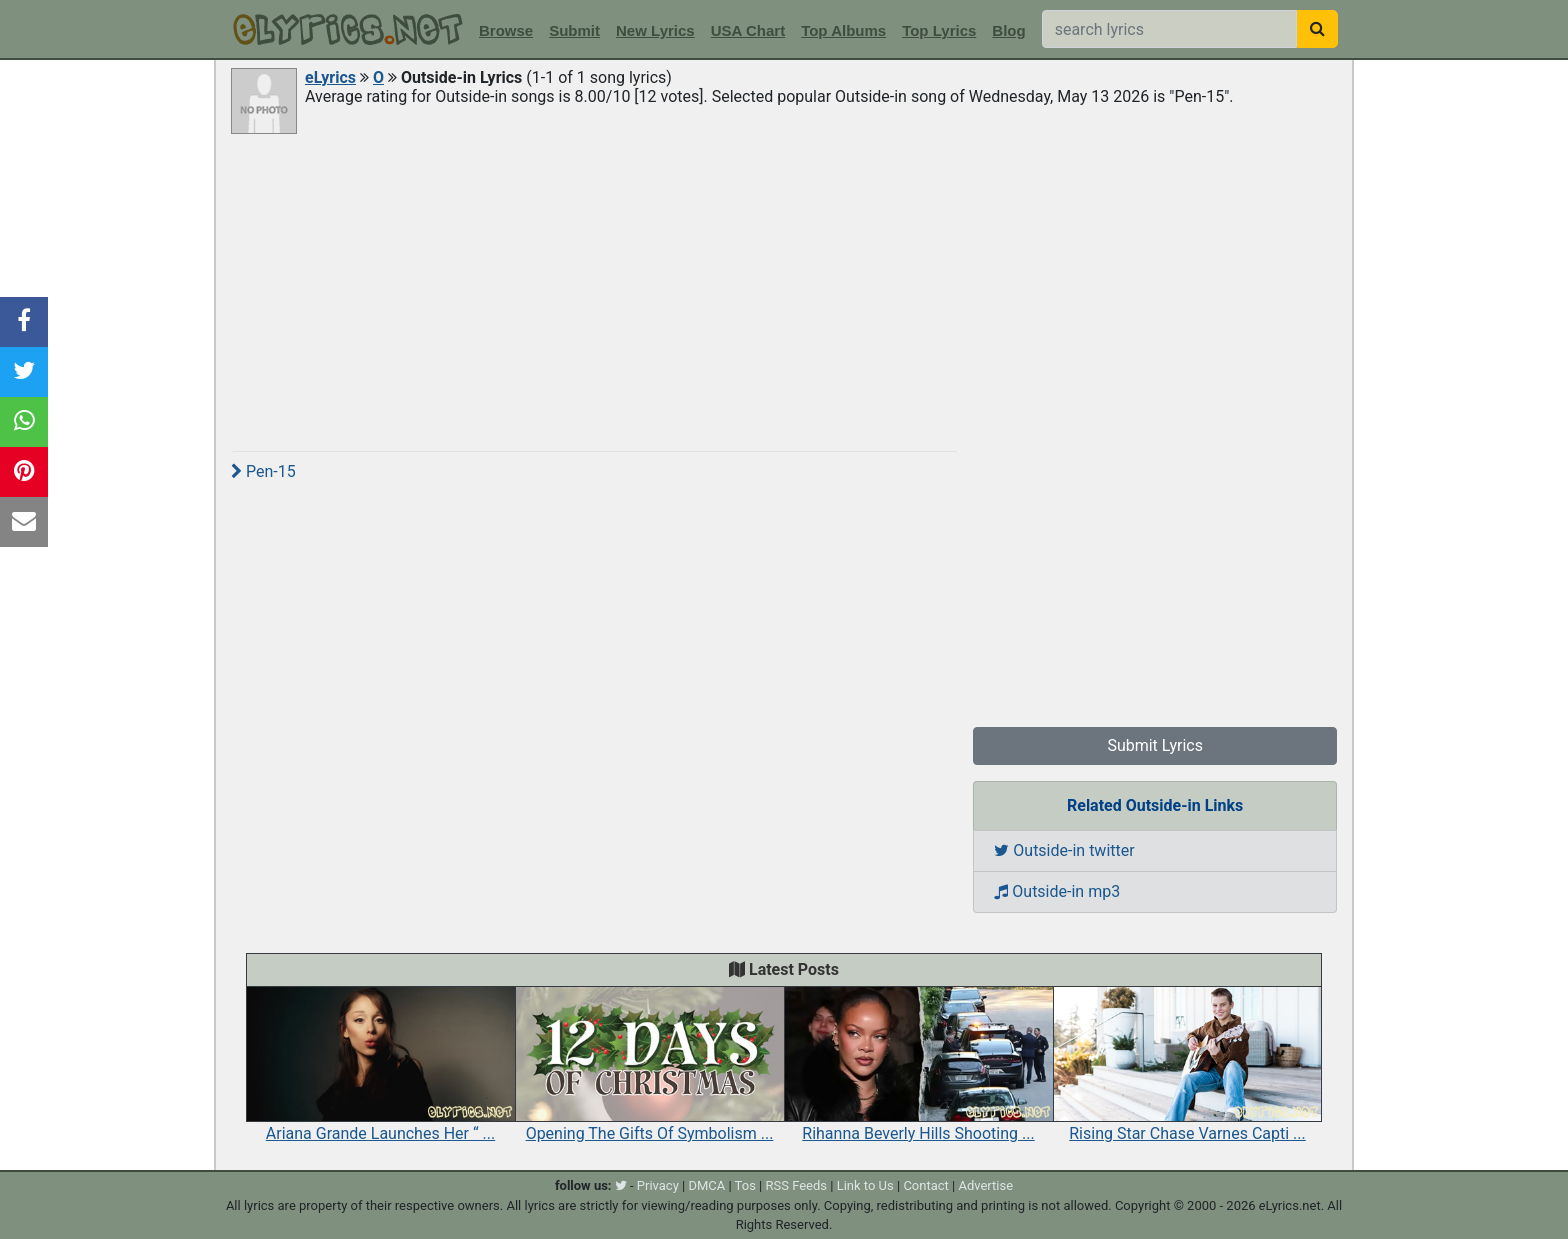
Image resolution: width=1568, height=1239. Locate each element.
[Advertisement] (784, 287)
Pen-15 (263, 471)
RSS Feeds (797, 1185)
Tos (745, 1185)
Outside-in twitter (1064, 850)
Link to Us (865, 1185)
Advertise (985, 1185)
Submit (574, 30)
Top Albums (843, 30)
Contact (925, 1185)
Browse (506, 30)
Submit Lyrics (1155, 745)
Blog (1008, 30)
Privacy (658, 1185)
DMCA (706, 1185)
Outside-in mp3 (1057, 891)
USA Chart (748, 30)
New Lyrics (655, 30)
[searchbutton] (1317, 29)
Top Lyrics (939, 30)
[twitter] (621, 1185)
